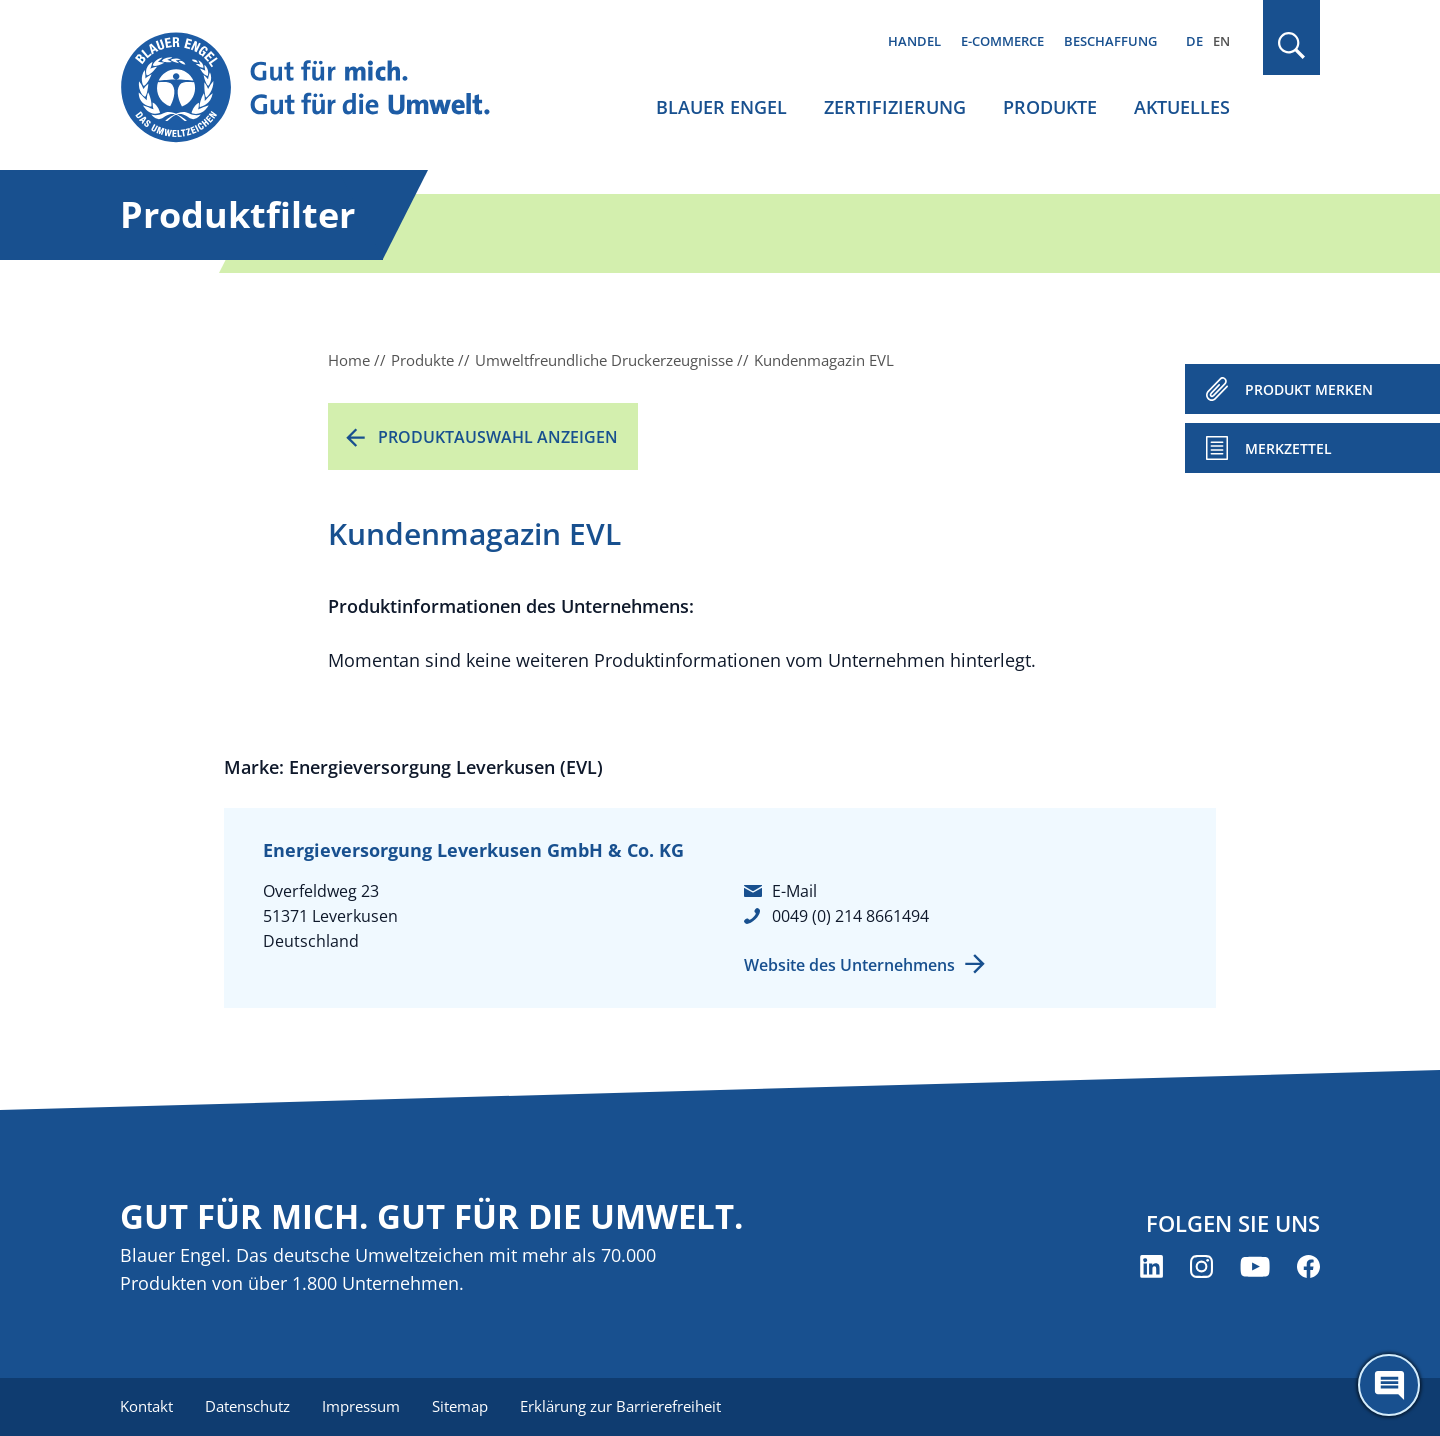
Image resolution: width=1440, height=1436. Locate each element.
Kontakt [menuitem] (146, 1406)
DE (1194, 41)
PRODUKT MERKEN (1309, 389)
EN (1221, 41)
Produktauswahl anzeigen (498, 437)
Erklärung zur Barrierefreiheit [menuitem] (620, 1406)
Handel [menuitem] (914, 41)
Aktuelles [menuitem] (1182, 107)
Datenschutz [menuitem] (247, 1406)
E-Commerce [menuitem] (1002, 41)
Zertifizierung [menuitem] (895, 107)
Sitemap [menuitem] (460, 1406)
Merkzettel (1288, 448)
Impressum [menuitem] (361, 1406)
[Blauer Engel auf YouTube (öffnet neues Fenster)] (1255, 1266)
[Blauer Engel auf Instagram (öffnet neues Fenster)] (1201, 1266)
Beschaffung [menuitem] (1110, 41)
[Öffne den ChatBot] (1389, 1385)
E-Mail (794, 891)
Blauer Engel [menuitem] (721, 107)
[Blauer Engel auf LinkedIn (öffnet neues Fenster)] (1151, 1266)
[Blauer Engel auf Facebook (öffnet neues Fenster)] (1308, 1266)
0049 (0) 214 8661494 (850, 916)
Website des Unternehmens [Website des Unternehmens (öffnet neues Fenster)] (849, 965)
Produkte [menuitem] (1050, 107)
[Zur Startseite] (324, 88)
